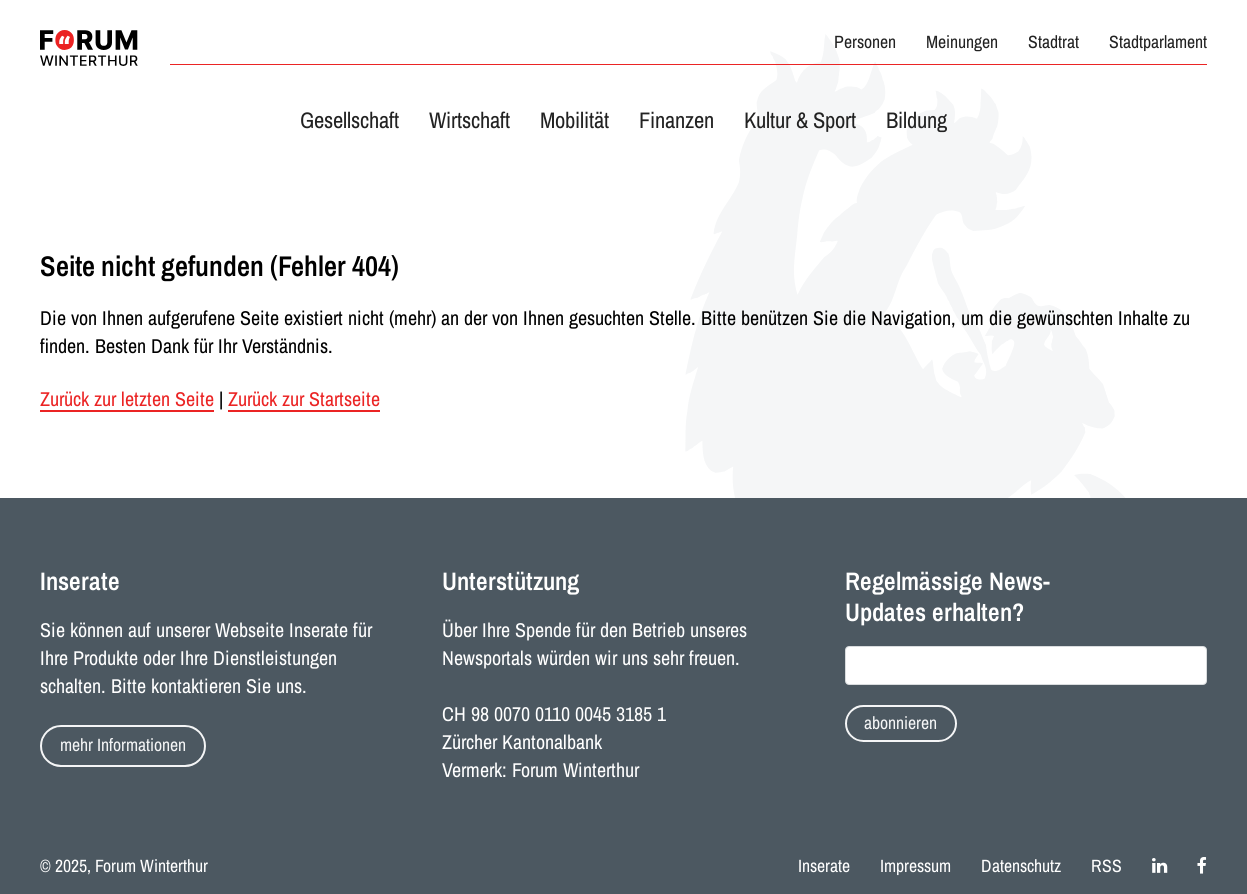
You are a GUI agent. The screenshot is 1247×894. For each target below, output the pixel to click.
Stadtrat (1053, 42)
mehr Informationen (123, 745)
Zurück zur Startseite (304, 398)
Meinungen (962, 42)
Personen (865, 42)
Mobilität (574, 120)
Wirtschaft (469, 120)
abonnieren (900, 723)
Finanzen (676, 120)
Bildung (916, 120)
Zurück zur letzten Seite (127, 398)
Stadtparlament (1158, 42)
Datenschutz (1021, 866)
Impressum (915, 866)
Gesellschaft (349, 120)
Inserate (824, 866)
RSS (1106, 866)
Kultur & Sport (800, 120)
